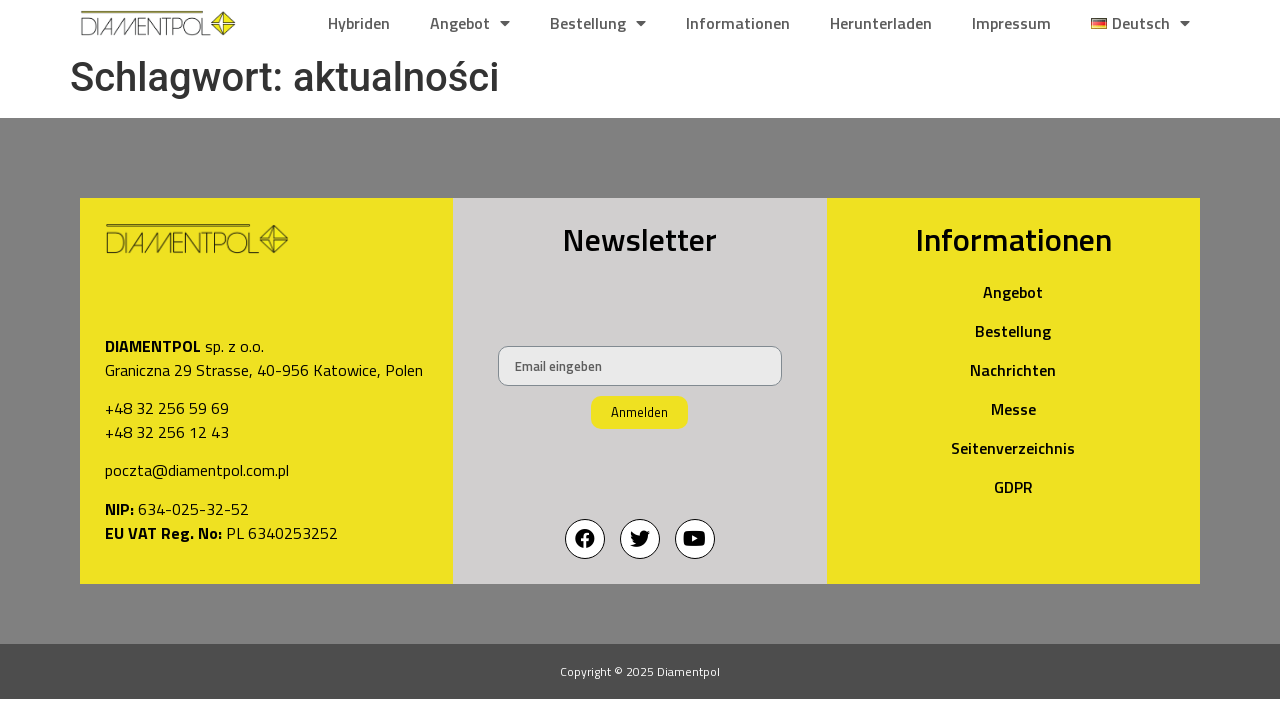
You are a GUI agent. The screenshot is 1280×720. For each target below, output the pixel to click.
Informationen (738, 23)
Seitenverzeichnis (1013, 448)
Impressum (1011, 23)
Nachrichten (1013, 370)
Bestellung (598, 23)
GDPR (1013, 487)
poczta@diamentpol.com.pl (197, 470)
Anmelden (639, 412)
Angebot (470, 23)
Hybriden (359, 23)
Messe (1013, 409)
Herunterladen (881, 23)
